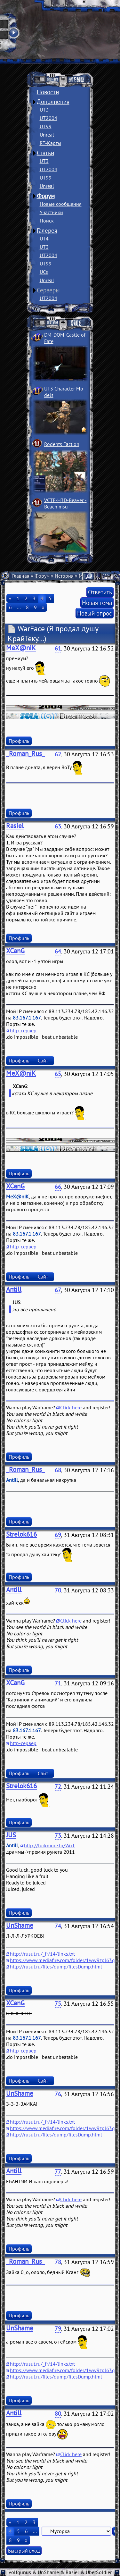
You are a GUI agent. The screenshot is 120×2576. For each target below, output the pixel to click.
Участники (51, 212)
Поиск (47, 220)
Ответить (100, 592)
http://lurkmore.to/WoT (49, 1845)
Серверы (48, 290)
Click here (71, 1407)
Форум (46, 196)
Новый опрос (94, 613)
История (64, 576)
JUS (11, 1835)
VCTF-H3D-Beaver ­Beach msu (65, 503)
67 (58, 1290)
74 (58, 1926)
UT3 (44, 109)
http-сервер (23, 1030)
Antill (13, 1289)
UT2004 (48, 118)
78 (58, 2262)
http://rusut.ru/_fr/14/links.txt (42, 1954)
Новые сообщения (61, 204)
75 (58, 2003)
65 (58, 1074)
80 (58, 2413)
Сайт (43, 1060)
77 (58, 2171)
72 (58, 1786)
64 (58, 951)
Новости (48, 92)
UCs (44, 272)
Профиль (19, 741)
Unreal (47, 134)
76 (58, 2094)
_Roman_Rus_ (25, 753)
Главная (20, 576)
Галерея (47, 230)
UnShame (19, 1925)
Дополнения (53, 101)
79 (58, 2328)
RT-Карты (50, 143)
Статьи (45, 153)
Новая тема (97, 603)
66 (58, 1186)
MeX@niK (21, 647)
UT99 (46, 126)
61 (58, 648)
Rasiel (15, 825)
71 (58, 1683)
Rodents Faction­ (61, 444)
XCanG (15, 950)
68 (58, 1470)
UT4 (44, 238)
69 (58, 1535)
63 (58, 826)
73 (58, 1835)
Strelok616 (21, 1534)
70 (58, 1590)
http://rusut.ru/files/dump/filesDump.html (56, 1966)
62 (58, 754)
